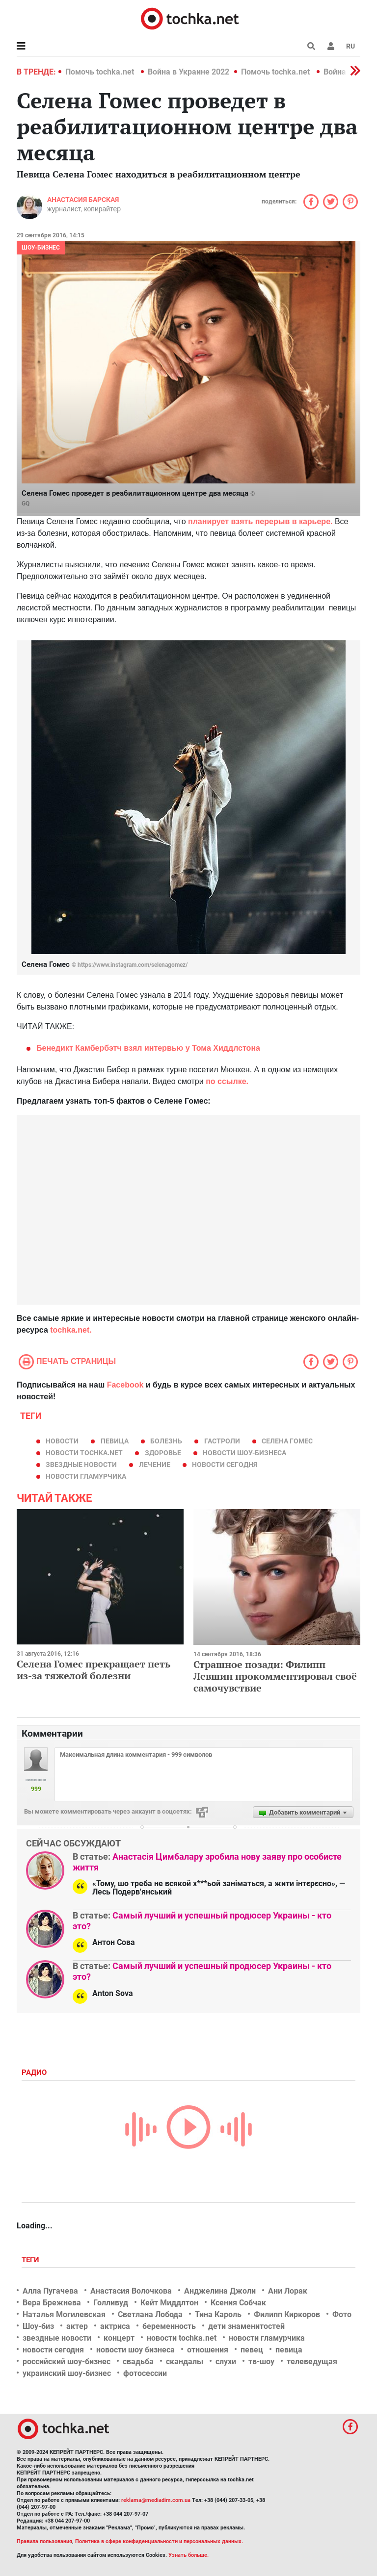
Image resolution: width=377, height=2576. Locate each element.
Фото (341, 2314)
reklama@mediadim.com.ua (155, 2500)
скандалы (184, 2361)
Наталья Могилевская (64, 2314)
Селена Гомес (287, 1441)
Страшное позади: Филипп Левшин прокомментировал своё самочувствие (275, 1676)
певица (115, 1441)
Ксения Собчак (238, 2302)
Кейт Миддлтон (169, 2302)
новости (62, 1441)
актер (77, 2326)
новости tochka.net (84, 1453)
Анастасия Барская (83, 199)
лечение (154, 1464)
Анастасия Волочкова (131, 2291)
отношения (207, 2349)
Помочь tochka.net (100, 71)
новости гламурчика (86, 1476)
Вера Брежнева (52, 2302)
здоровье (163, 1453)
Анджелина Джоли (220, 2291)
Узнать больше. (188, 2555)
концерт (119, 2338)
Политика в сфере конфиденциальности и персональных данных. (159, 2541)
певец (252, 2349)
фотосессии (145, 2373)
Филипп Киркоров (287, 2314)
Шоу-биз (38, 2326)
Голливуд (110, 2302)
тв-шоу (261, 2361)
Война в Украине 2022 (188, 71)
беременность (169, 2326)
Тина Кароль (218, 2314)
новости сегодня (224, 1464)
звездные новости (81, 1464)
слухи (225, 2361)
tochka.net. (70, 1330)
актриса (115, 2326)
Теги (31, 2259)
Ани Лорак (287, 2291)
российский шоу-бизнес (66, 2361)
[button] (331, 46)
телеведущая (312, 2361)
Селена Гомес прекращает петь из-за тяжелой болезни (93, 1669)
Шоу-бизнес (41, 247)
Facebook (125, 1385)
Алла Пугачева (50, 2291)
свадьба (138, 2361)
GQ (25, 503)
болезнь (166, 1441)
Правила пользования (44, 2541)
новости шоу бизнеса (135, 2349)
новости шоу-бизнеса (244, 1453)
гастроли (222, 1441)
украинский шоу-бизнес (67, 2373)
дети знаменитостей (246, 2326)
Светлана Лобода (150, 2314)
